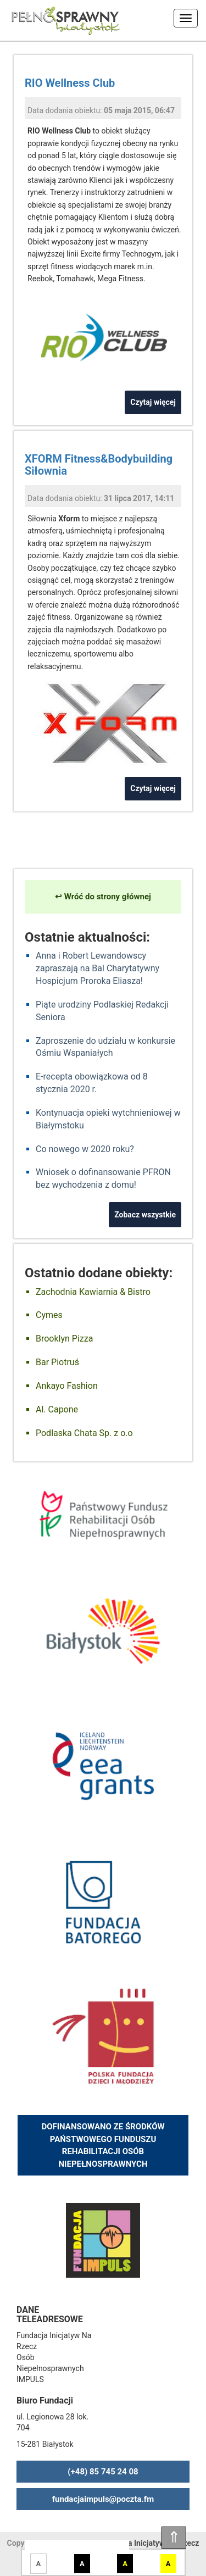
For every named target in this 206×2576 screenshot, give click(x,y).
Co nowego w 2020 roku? (85, 1149)
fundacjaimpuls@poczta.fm (103, 2499)
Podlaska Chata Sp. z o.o (84, 1433)
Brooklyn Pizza (64, 1338)
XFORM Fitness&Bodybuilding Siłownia (98, 464)
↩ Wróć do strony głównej (103, 897)
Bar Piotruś (57, 1362)
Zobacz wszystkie (145, 1214)
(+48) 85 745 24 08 (103, 2472)
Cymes (49, 1315)
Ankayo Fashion (67, 1386)
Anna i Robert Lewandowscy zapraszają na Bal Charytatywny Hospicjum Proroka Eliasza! (97, 968)
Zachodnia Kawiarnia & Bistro (93, 1292)
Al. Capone (57, 1409)
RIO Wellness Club (70, 83)
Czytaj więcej (153, 402)
